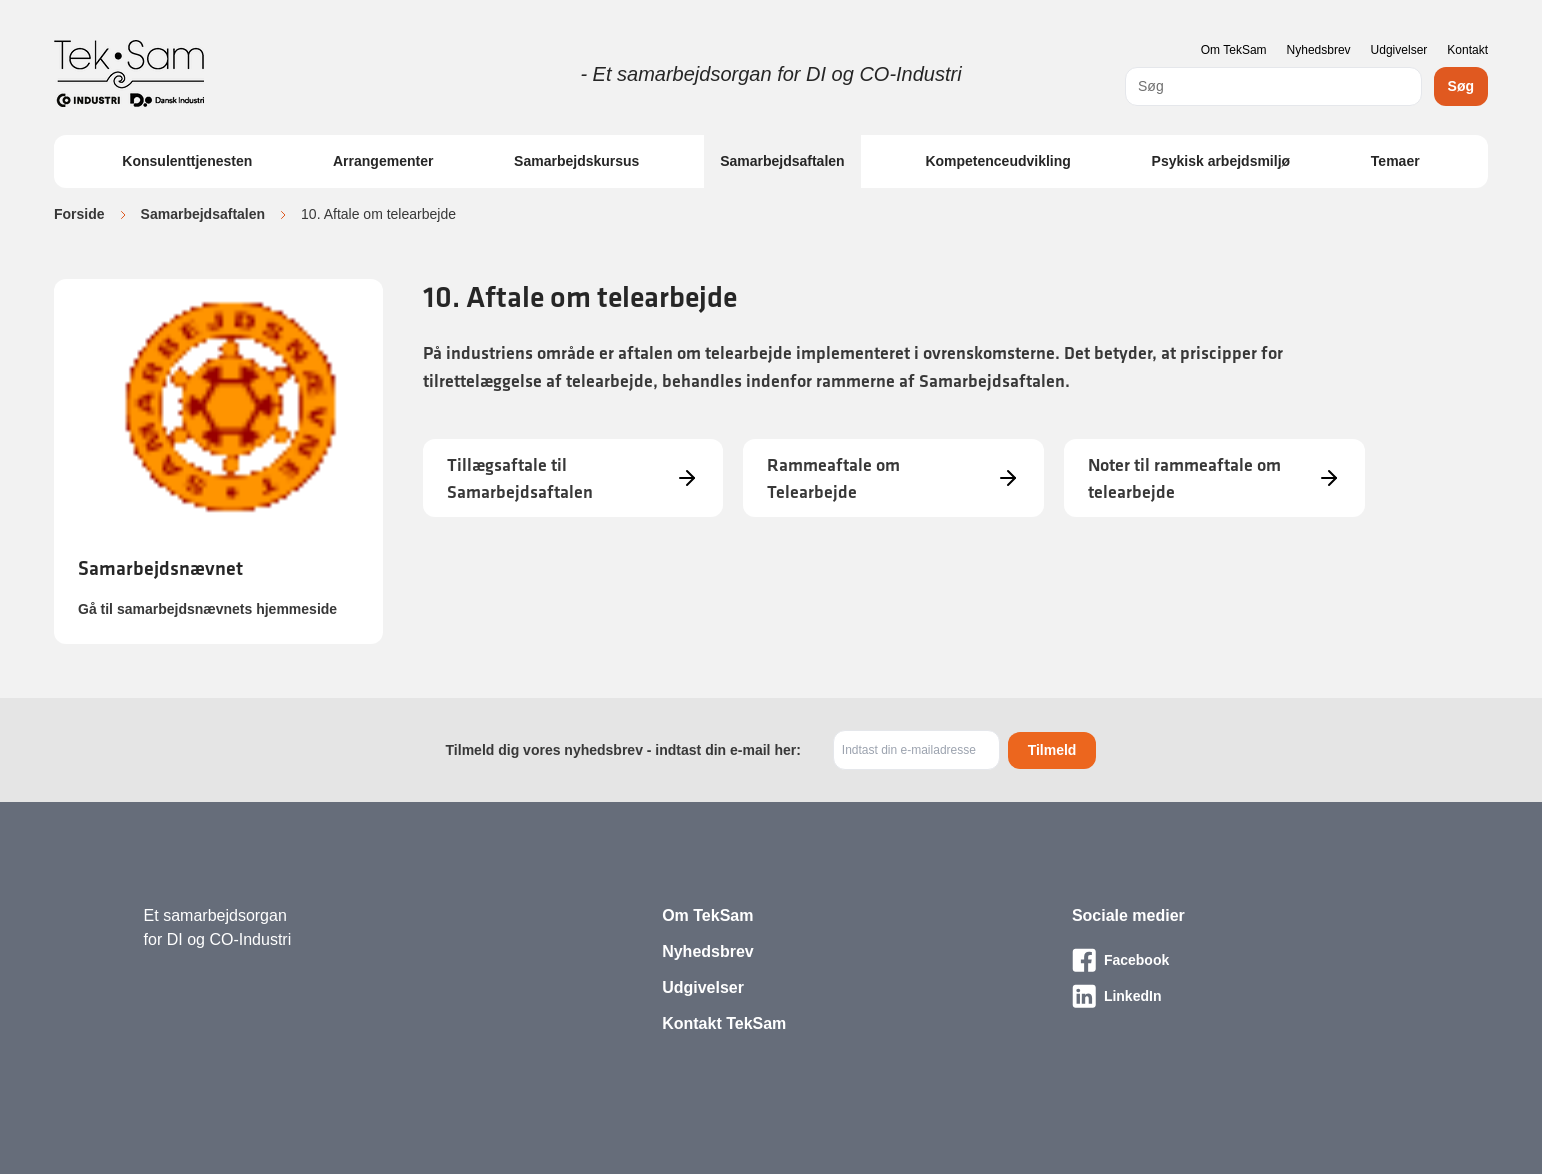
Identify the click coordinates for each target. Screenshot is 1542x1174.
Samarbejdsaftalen (782, 161)
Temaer (1395, 161)
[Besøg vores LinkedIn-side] (1235, 996)
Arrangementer (383, 161)
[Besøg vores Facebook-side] (1235, 960)
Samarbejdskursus (576, 161)
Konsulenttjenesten (187, 161)
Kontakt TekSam (724, 1023)
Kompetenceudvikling (997, 161)
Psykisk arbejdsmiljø (1221, 161)
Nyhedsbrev (1319, 50)
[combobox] (1273, 86)
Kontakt (1467, 50)
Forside (79, 214)
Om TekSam (1234, 50)
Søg (1461, 86)
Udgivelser (1399, 50)
